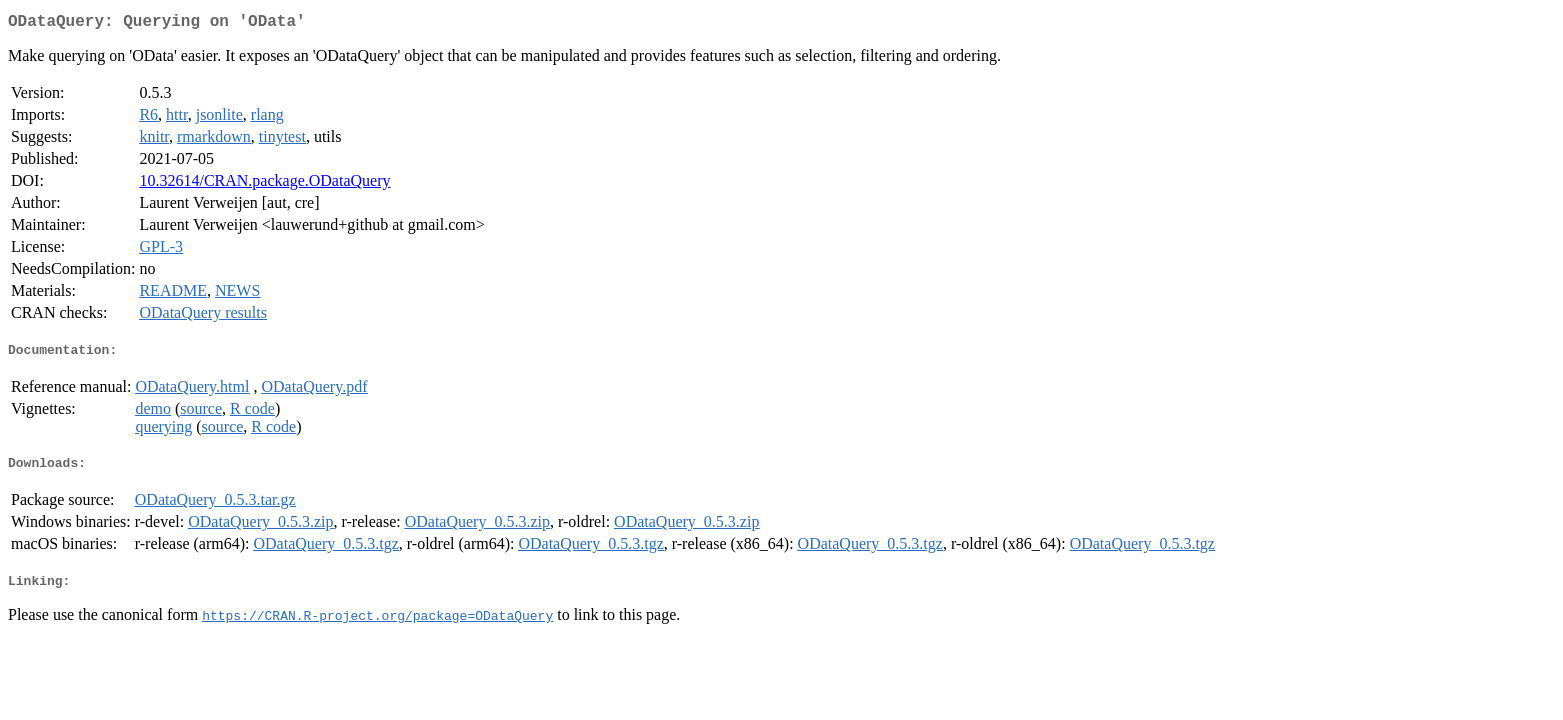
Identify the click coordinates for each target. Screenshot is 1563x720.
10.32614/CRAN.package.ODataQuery (264, 184)
